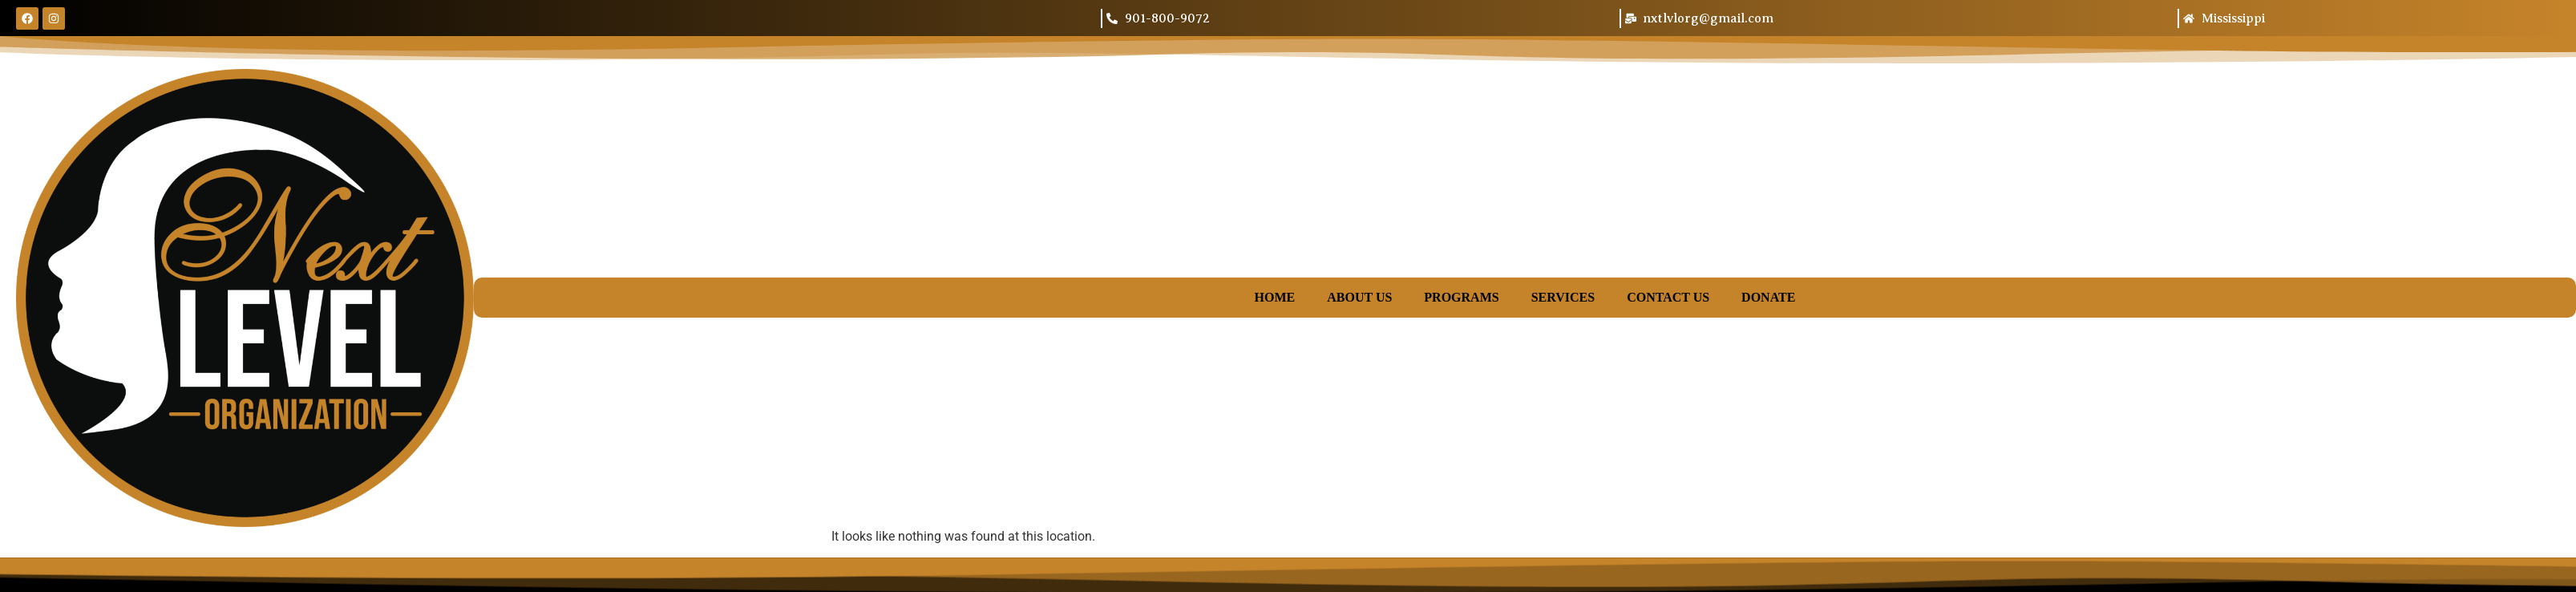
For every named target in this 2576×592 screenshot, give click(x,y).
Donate (1768, 297)
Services (1563, 297)
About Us (1359, 297)
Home (1275, 297)
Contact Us (1668, 297)
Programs (1461, 297)
